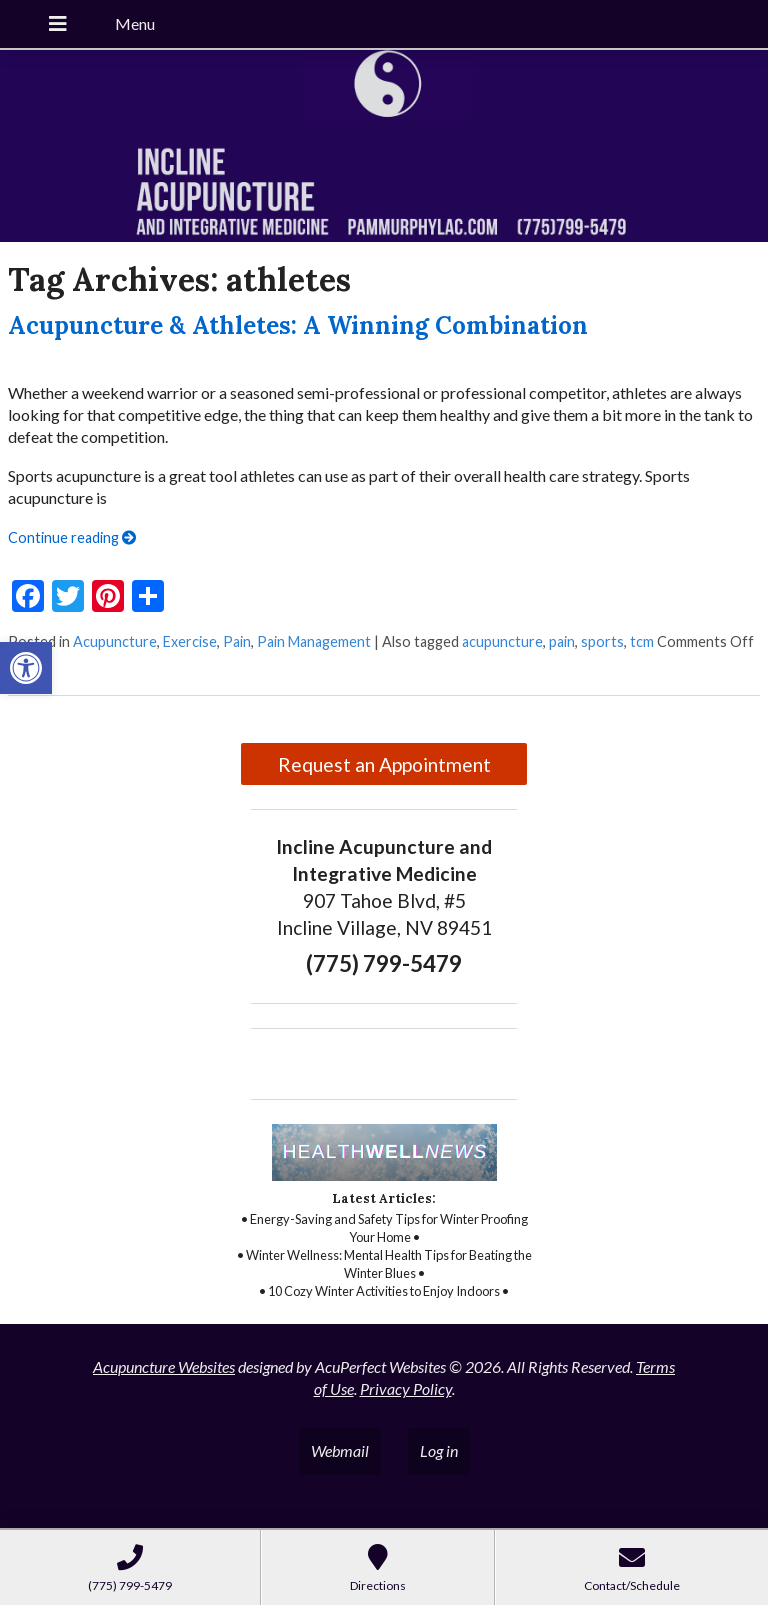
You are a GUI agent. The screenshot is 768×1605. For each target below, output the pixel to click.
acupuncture (502, 641)
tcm (642, 641)
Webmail (340, 1450)
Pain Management (314, 641)
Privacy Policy (406, 1388)
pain (562, 641)
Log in (439, 1450)
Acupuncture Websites (164, 1366)
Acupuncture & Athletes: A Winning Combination (298, 325)
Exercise (190, 641)
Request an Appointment (384, 764)
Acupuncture (115, 641)
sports (602, 641)
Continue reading (72, 537)
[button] (26, 668)
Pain (237, 641)
